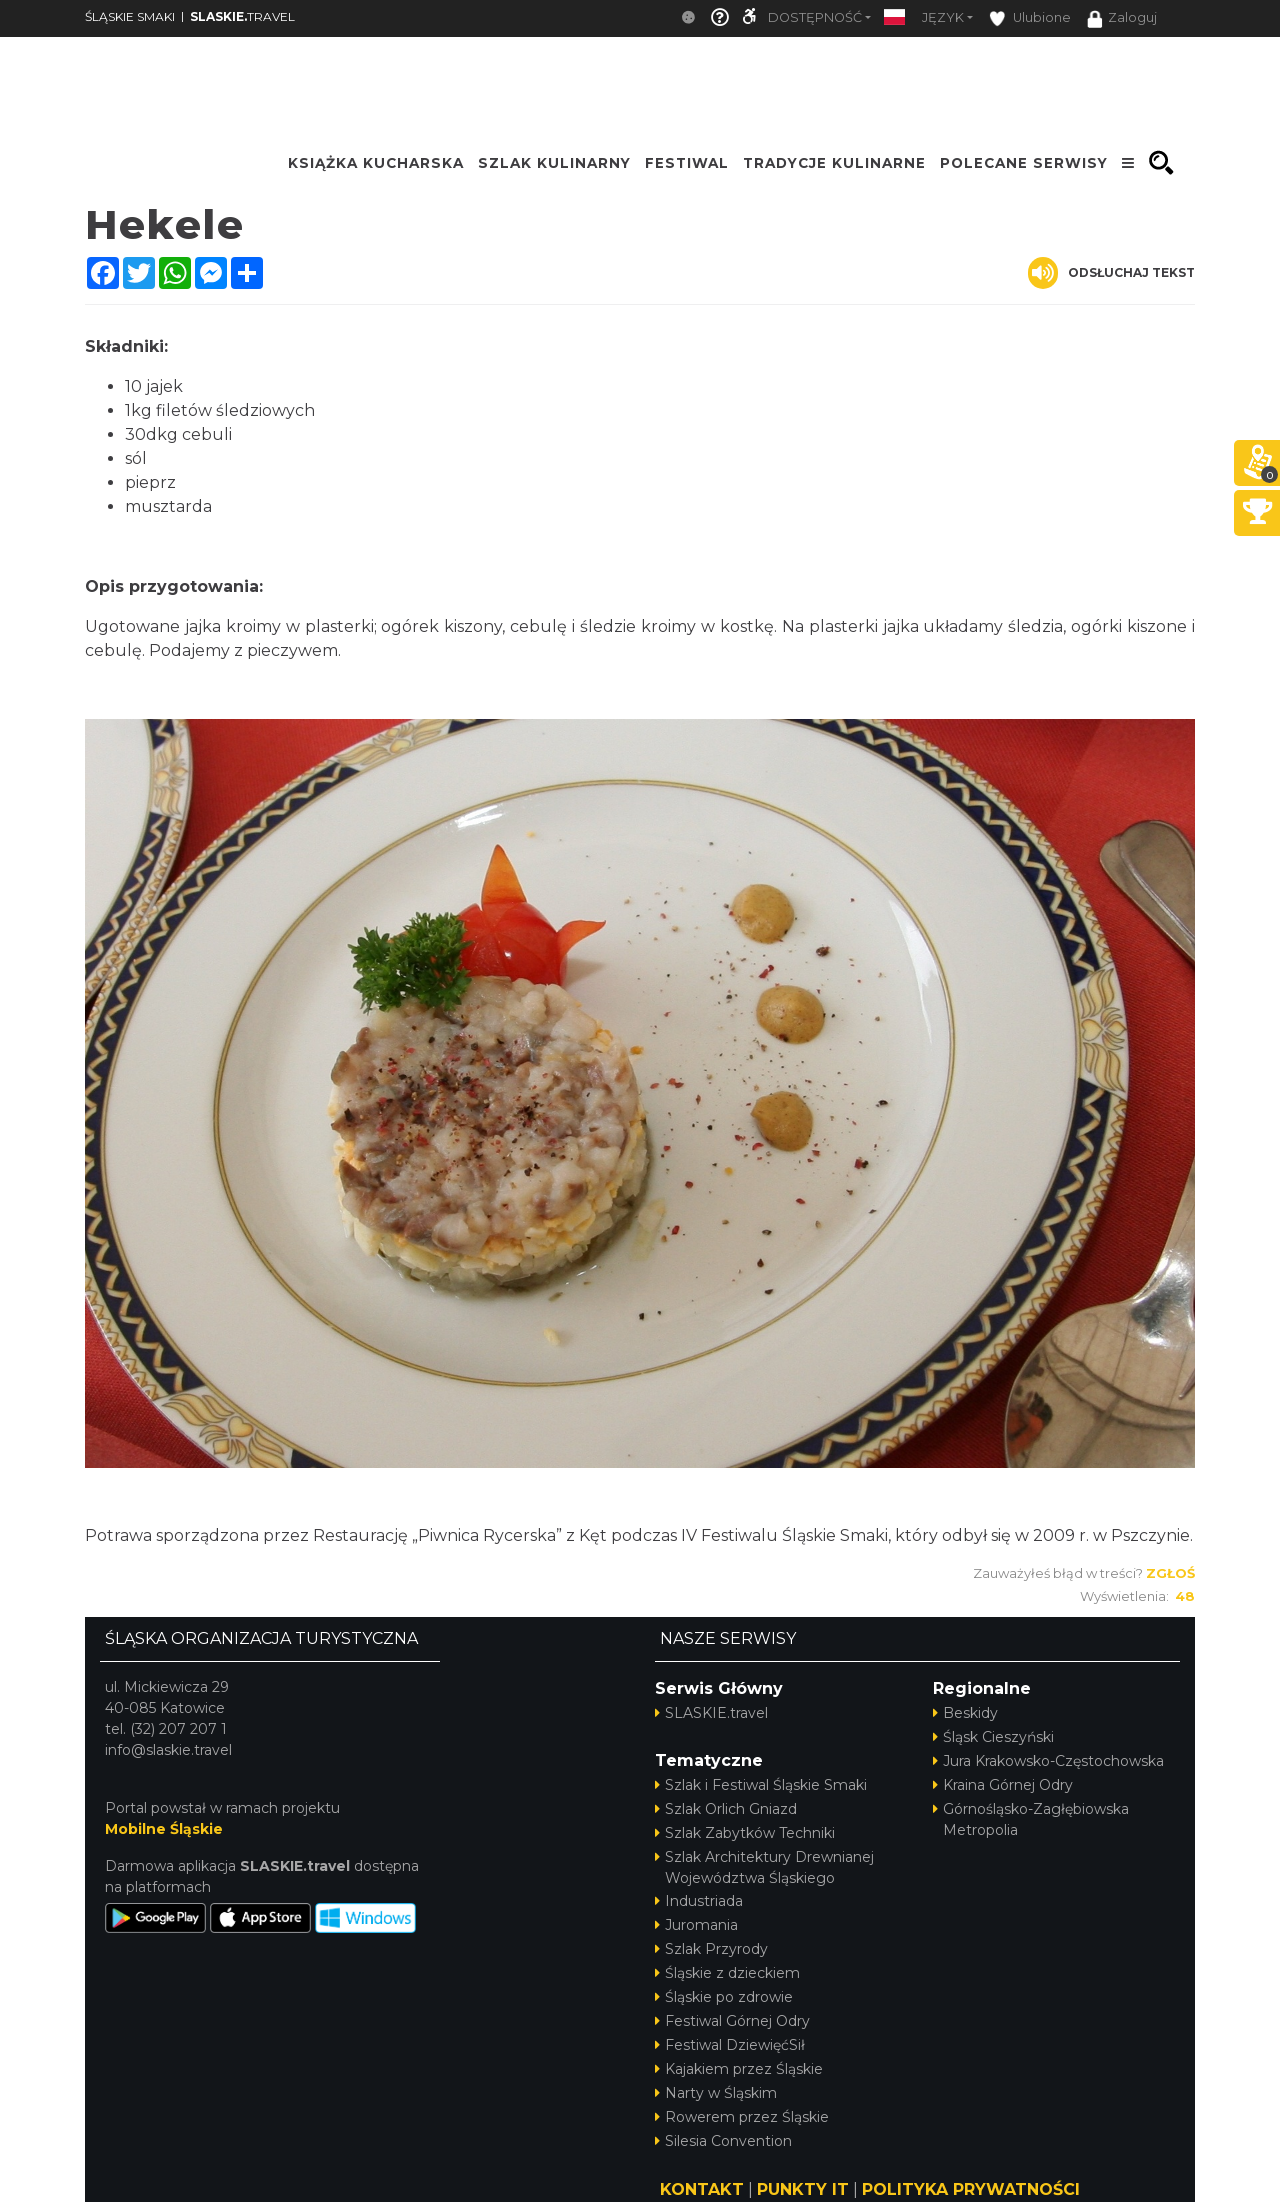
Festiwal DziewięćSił (730, 2045)
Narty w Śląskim (716, 2093)
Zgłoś (1170, 1573)
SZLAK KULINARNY (554, 163)
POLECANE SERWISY (1024, 163)
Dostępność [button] (815, 17)
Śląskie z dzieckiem (727, 1973)
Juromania (696, 1925)
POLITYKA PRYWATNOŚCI (971, 2189)
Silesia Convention (723, 2141)
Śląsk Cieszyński (993, 1737)
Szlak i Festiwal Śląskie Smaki (761, 1785)
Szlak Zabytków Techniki (745, 1833)
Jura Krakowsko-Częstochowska (1048, 1761)
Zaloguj (1122, 19)
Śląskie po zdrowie (724, 1997)
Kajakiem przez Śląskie (739, 2069)
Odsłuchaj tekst (1111, 273)
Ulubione (1030, 18)
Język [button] (943, 17)
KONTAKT (702, 2189)
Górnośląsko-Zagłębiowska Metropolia (1031, 1819)
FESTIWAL (687, 163)
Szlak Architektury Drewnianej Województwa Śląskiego (764, 1867)
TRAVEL (242, 16)
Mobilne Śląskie (164, 1829)
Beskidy (965, 1713)
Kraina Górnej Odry (1003, 1785)
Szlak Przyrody (711, 1949)
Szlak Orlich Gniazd (726, 1809)
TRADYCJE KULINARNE (834, 163)
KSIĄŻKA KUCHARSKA (376, 163)
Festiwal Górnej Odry (732, 2021)
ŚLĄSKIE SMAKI (130, 16)
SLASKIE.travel (711, 1713)
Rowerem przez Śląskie (742, 2117)
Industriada (699, 1901)
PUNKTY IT (803, 2189)
